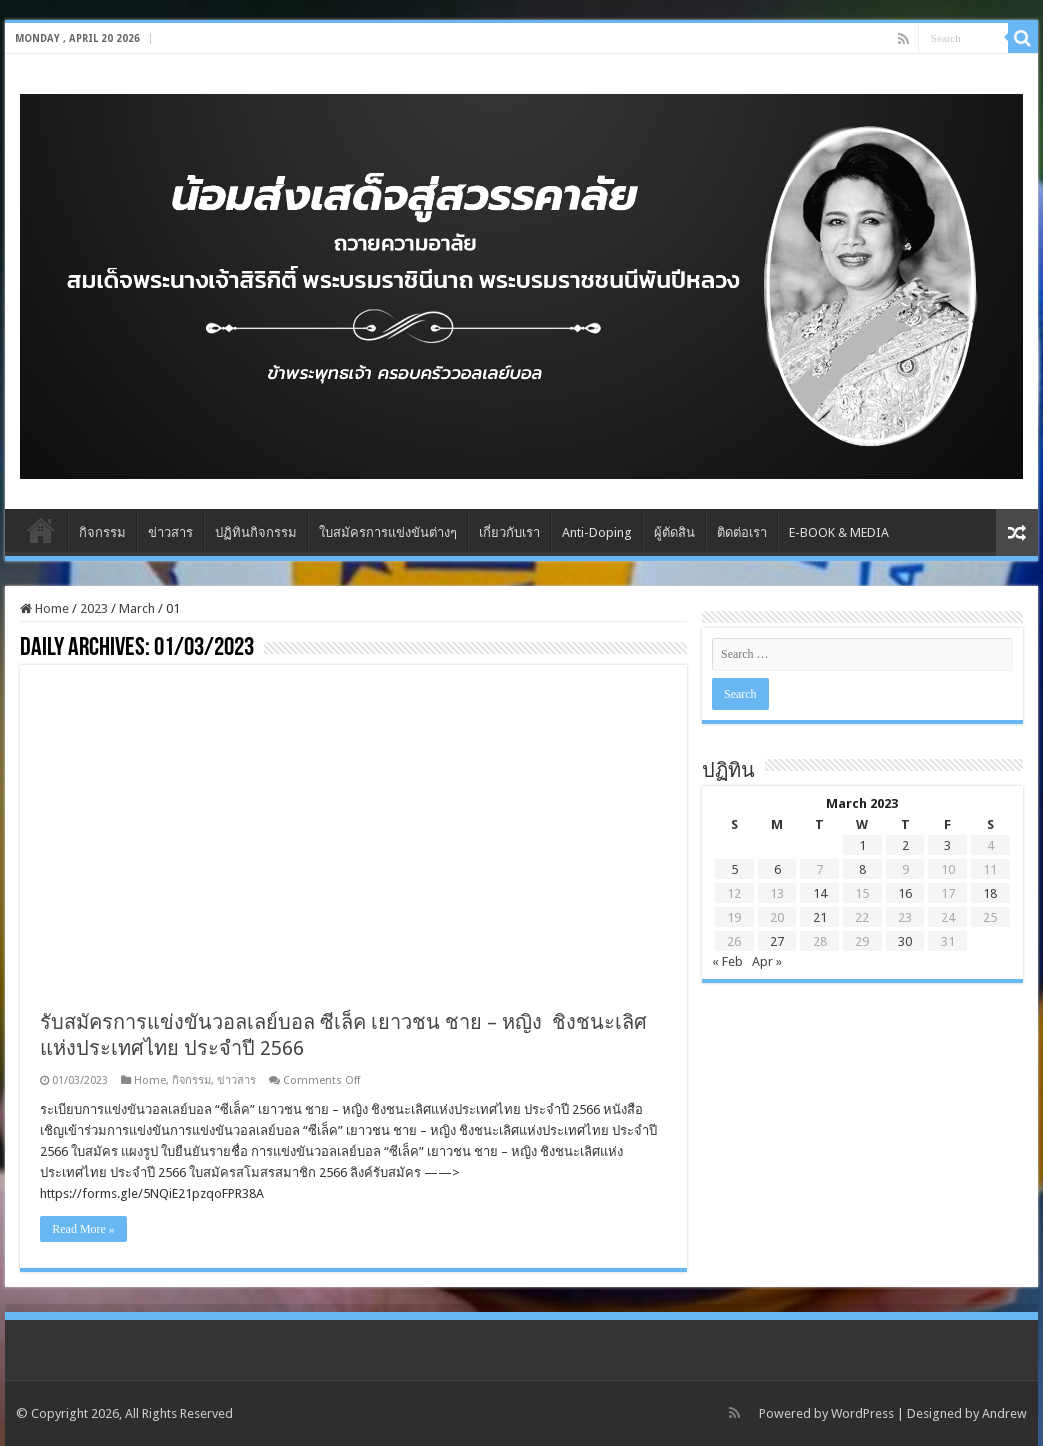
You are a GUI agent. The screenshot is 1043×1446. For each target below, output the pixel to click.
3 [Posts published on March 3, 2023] (947, 845)
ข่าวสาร (170, 532)
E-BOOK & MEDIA (839, 532)
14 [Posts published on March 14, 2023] (820, 893)
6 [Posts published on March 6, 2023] (777, 869)
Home (41, 530)
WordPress (862, 1413)
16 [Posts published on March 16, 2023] (905, 893)
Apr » (767, 961)
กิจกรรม (102, 532)
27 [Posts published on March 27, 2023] (777, 941)
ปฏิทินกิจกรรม (256, 532)
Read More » (83, 1229)
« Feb (727, 961)
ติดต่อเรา (742, 532)
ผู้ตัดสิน (674, 532)
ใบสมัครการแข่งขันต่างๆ (388, 532)
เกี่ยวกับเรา (509, 532)
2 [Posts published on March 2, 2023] (905, 845)
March (137, 608)
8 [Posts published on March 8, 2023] (862, 869)
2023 (94, 608)
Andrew (1004, 1413)
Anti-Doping (597, 532)
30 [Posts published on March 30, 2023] (905, 941)
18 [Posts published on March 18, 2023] (990, 893)
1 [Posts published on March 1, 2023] (862, 845)
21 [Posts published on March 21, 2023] (820, 917)
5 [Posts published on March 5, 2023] (734, 869)
